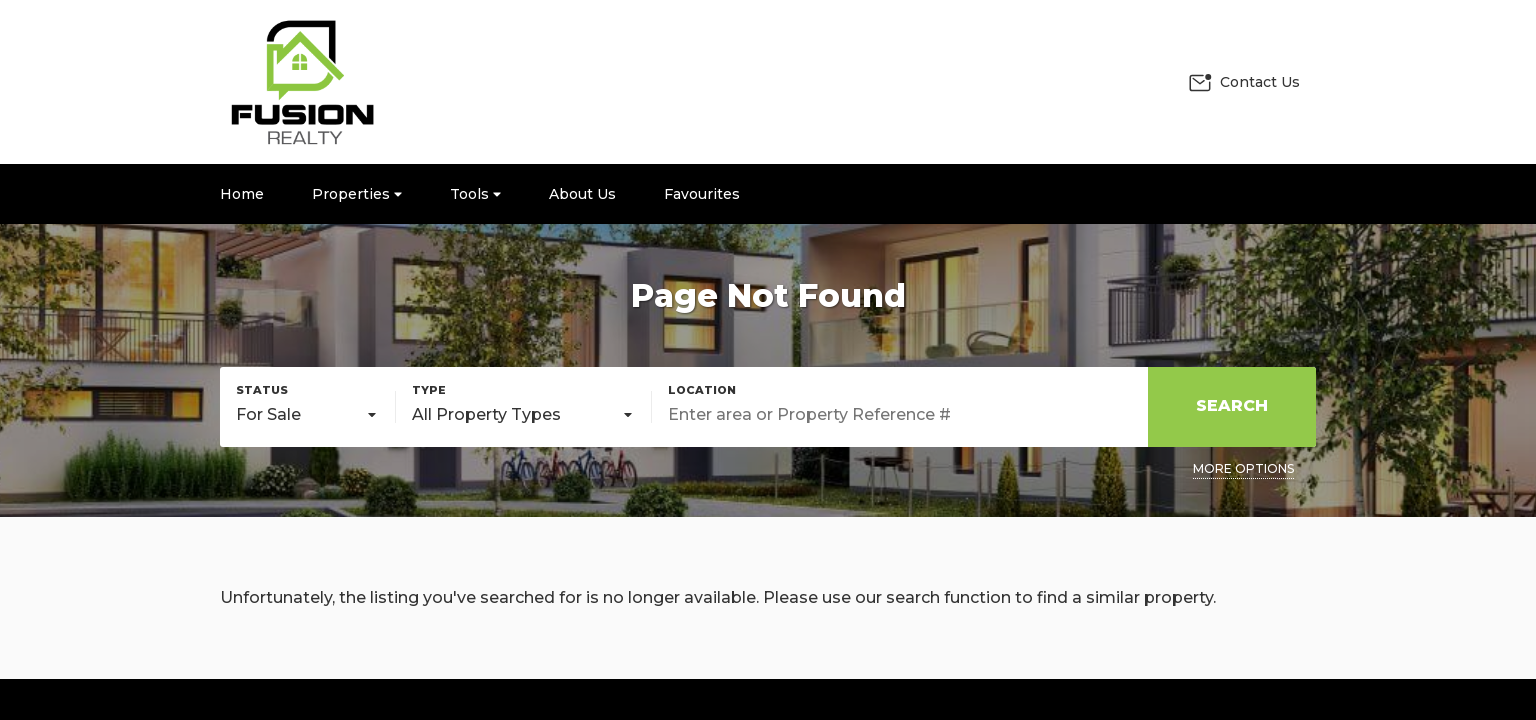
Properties (357, 194)
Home (242, 194)
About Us (582, 194)
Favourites (702, 194)
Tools (475, 194)
